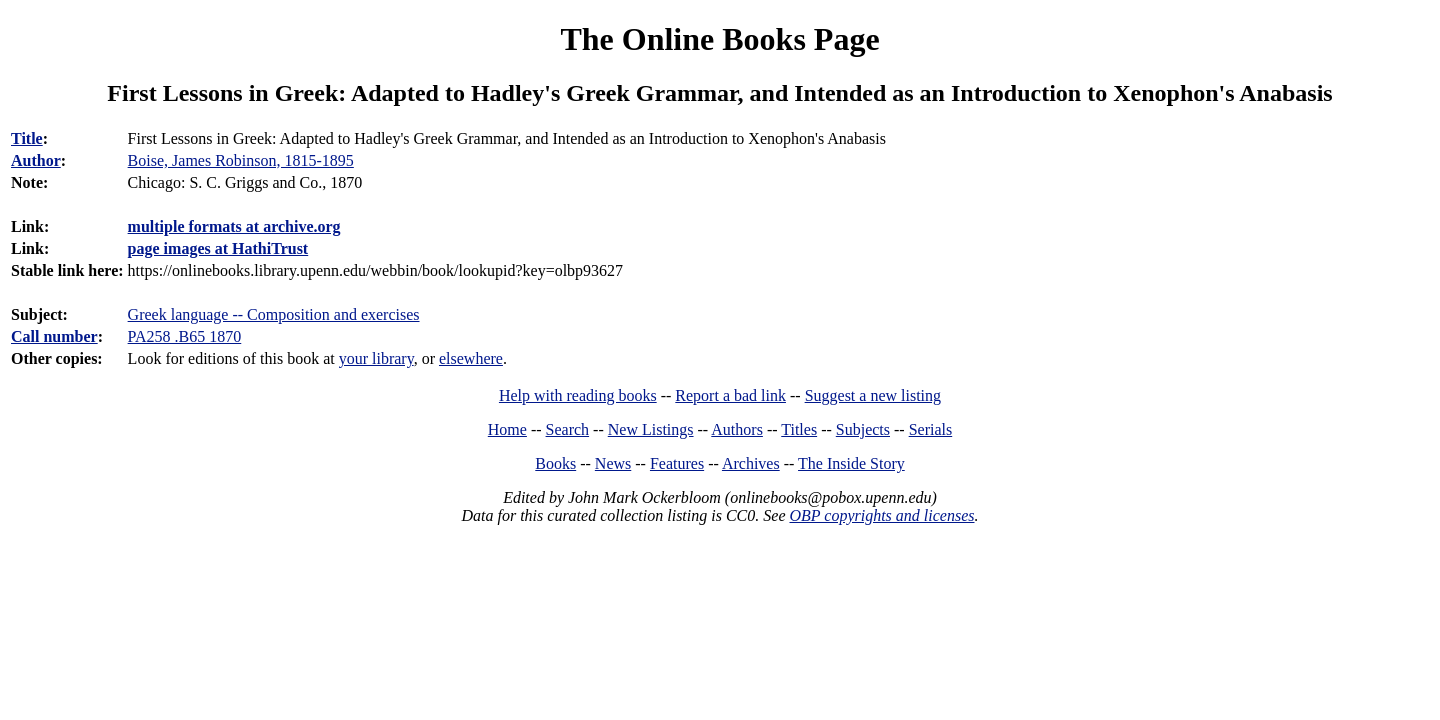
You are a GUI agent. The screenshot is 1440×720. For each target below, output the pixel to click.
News (613, 463)
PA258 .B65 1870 (185, 336)
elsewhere (471, 358)
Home (507, 429)
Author (36, 160)
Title (27, 138)
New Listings (651, 429)
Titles (799, 429)
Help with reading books (578, 395)
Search (568, 429)
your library (376, 358)
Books (555, 463)
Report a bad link (730, 395)
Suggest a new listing (873, 395)
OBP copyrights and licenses (881, 515)
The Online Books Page (719, 39)
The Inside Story (851, 463)
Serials (931, 429)
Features (677, 463)
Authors (737, 429)
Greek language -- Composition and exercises (274, 314)
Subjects (863, 429)
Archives (751, 463)
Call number (54, 336)
